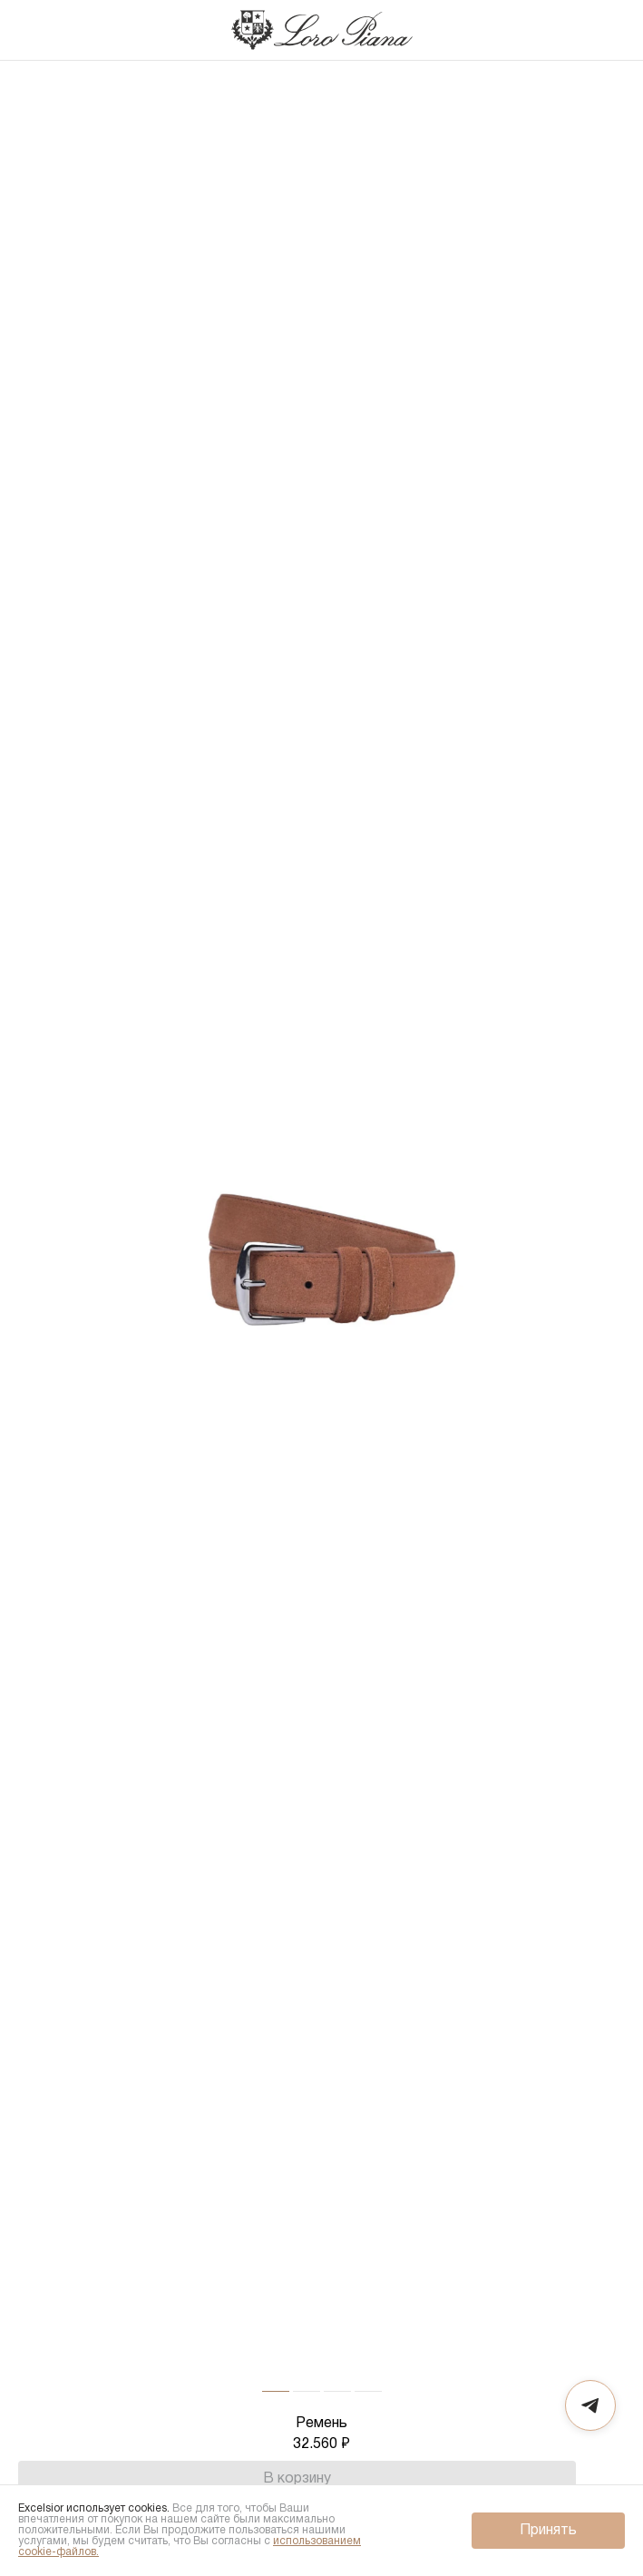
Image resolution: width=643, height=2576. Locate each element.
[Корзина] (610, 29)
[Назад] (31, 30)
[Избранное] (611, 2479)
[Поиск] (574, 29)
